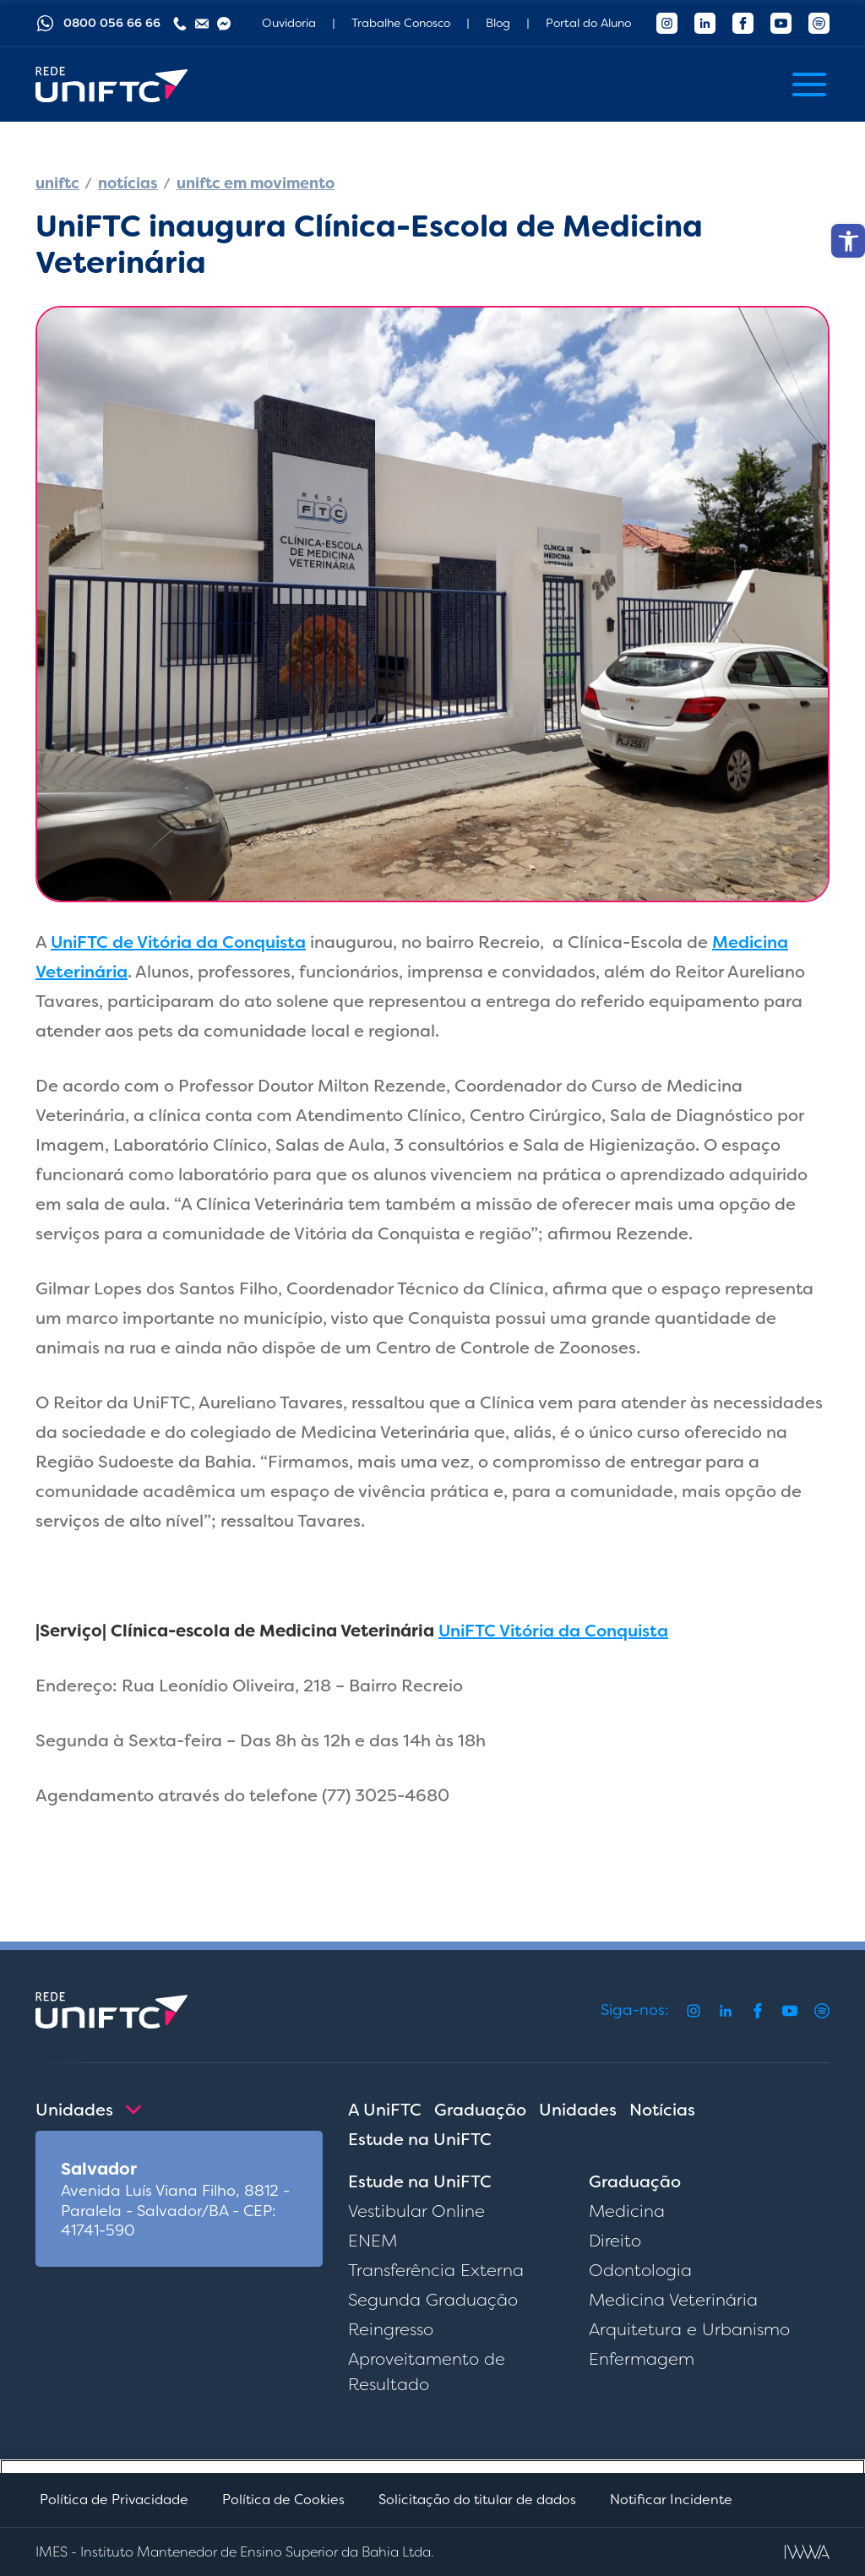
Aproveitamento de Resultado (426, 2371)
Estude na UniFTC (420, 2139)
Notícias (662, 2110)
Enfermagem (641, 2359)
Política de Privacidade (114, 2499)
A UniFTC (385, 2110)
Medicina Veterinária (673, 2300)
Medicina (627, 2211)
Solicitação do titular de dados (477, 2499)
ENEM (372, 2241)
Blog (498, 22)
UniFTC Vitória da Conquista (553, 1631)
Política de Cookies (283, 2499)
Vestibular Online (416, 2211)
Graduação (480, 2110)
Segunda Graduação (433, 2300)
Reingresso (390, 2329)
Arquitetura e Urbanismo (689, 2329)
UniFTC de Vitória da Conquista (178, 942)
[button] (848, 241)
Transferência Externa (436, 2270)
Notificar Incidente (671, 2499)
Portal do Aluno (588, 22)
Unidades (578, 2110)
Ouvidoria (289, 22)
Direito (615, 2241)
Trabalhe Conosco (400, 22)
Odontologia (640, 2270)
